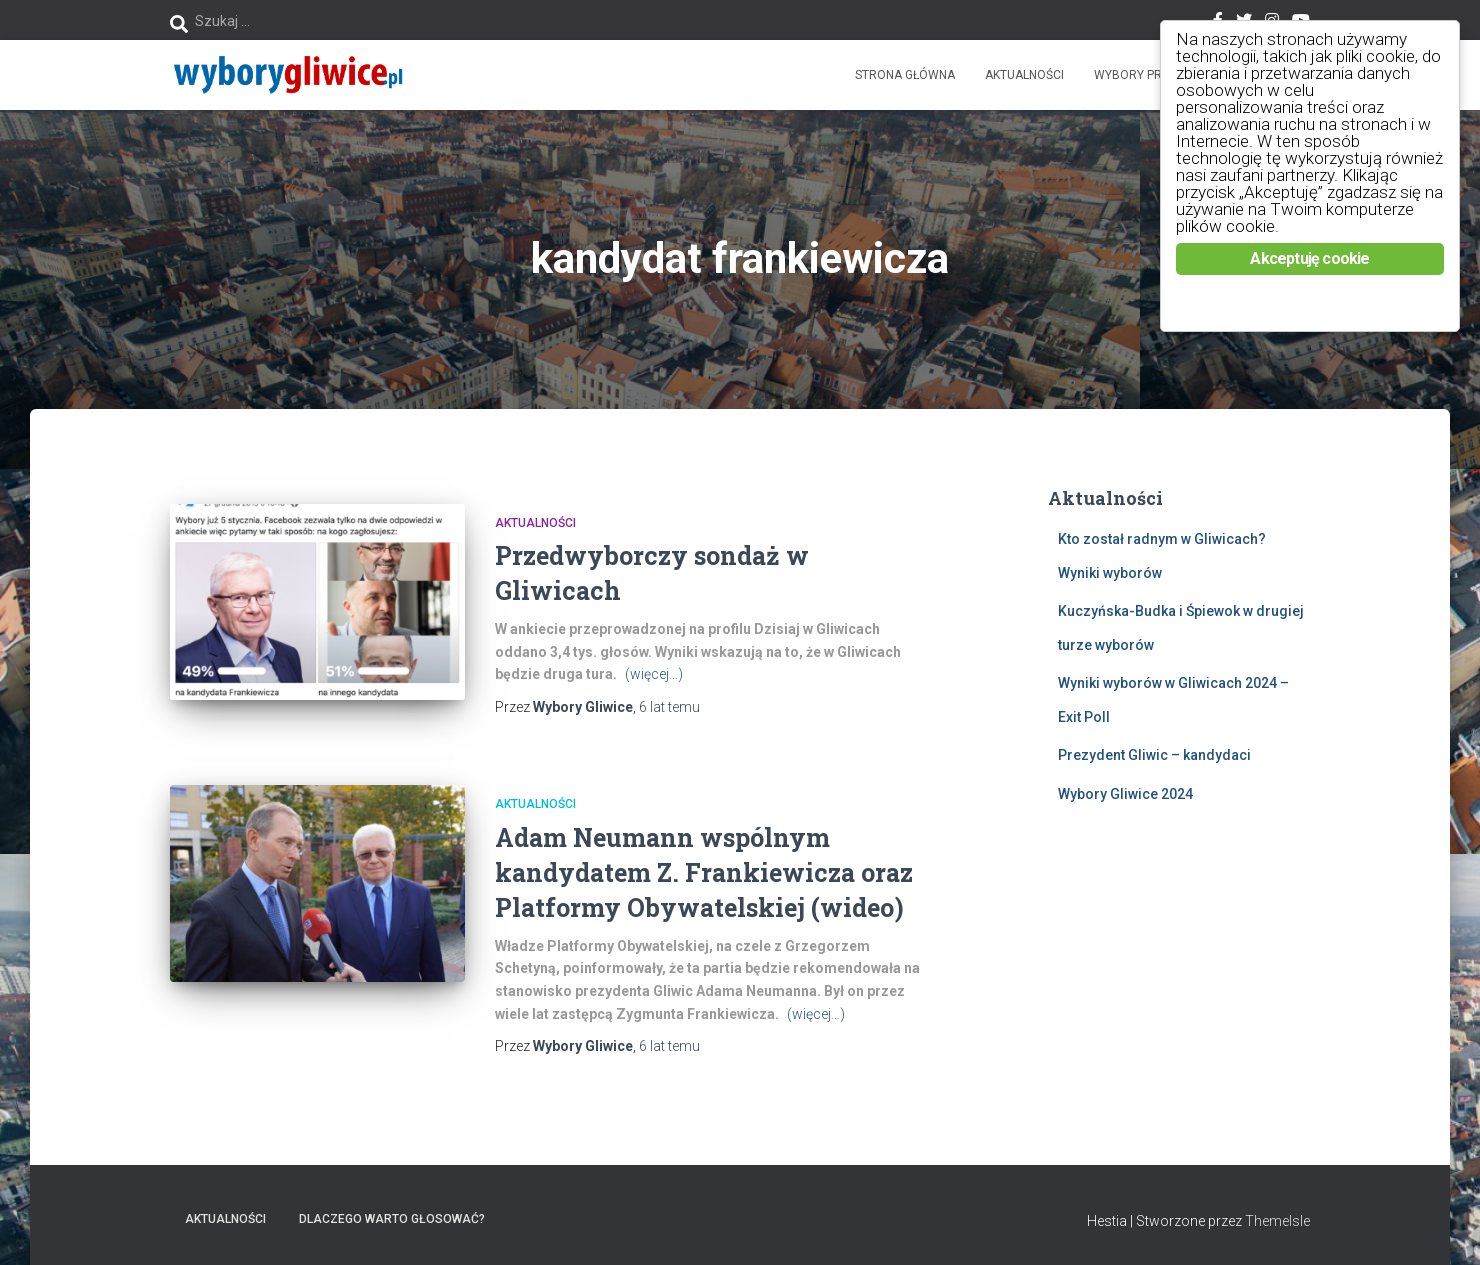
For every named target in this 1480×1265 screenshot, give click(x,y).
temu (669, 707)
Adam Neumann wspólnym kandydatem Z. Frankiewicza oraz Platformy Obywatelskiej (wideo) (704, 872)
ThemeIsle (1277, 1221)
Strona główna (905, 75)
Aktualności (1024, 75)
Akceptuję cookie (1309, 258)
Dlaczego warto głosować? (392, 1219)
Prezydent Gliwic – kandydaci (1154, 755)
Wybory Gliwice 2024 (1125, 794)
